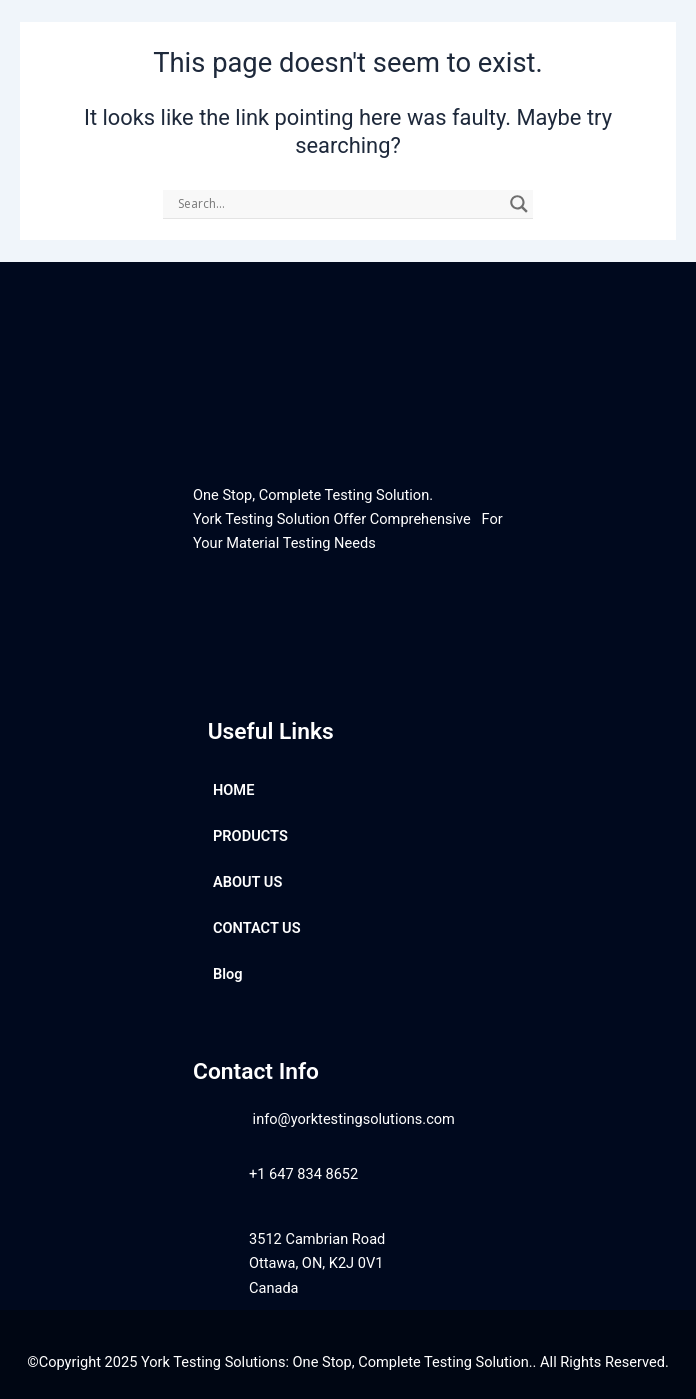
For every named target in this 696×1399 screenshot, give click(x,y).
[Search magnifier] (519, 204)
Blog (228, 974)
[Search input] (339, 204)
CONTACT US (257, 928)
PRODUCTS (250, 836)
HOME (233, 790)
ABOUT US (247, 882)
